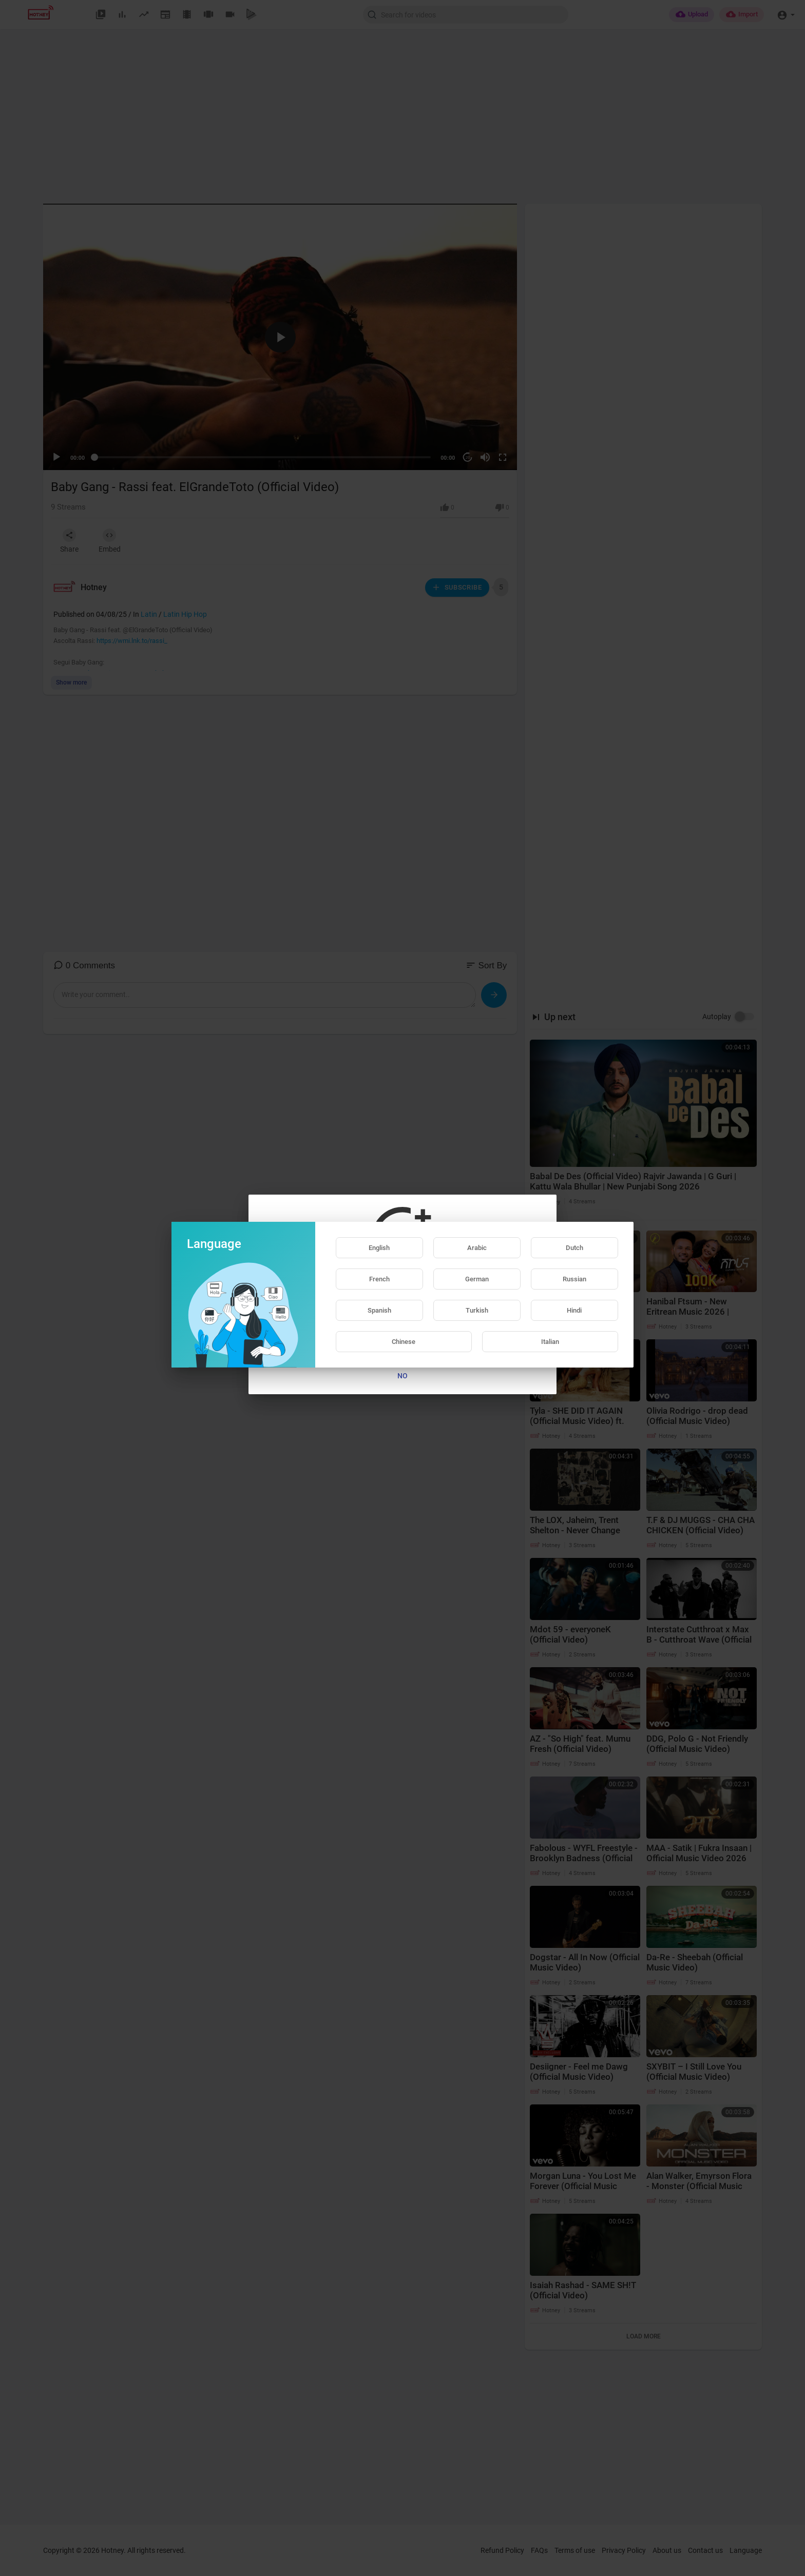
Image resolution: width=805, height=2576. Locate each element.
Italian (550, 1341)
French (379, 1279)
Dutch (574, 1248)
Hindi (574, 1310)
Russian (574, 1279)
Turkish (477, 1310)
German (477, 1279)
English (379, 1248)
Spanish (379, 1310)
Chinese (403, 1341)
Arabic (477, 1248)
